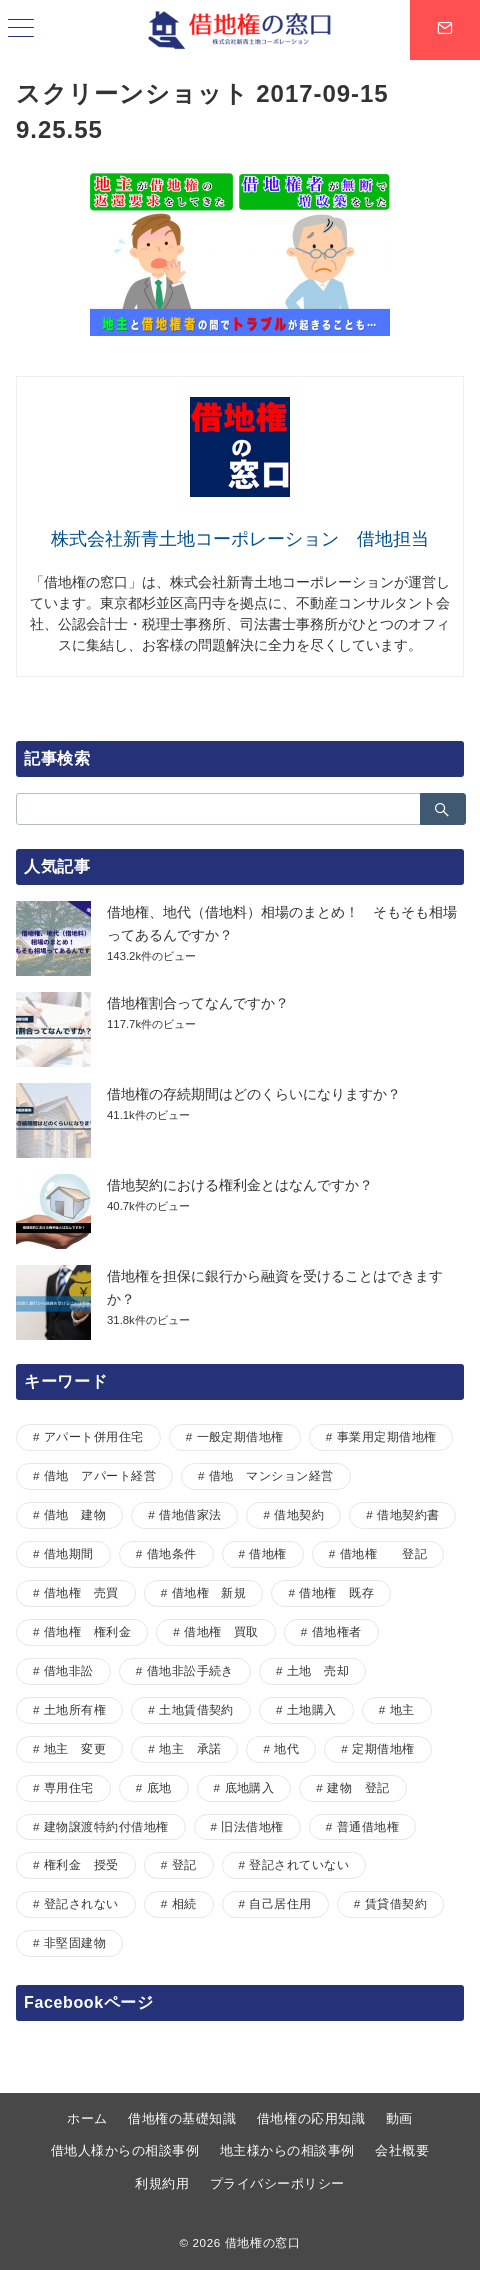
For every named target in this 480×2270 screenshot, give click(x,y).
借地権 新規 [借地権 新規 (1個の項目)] (209, 1592)
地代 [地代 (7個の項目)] (286, 1748)
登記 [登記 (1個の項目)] (184, 1864)
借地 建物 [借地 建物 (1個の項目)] (75, 1514)
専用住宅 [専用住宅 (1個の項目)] (69, 1787)
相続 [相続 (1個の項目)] (184, 1903)
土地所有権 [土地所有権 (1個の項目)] (75, 1709)
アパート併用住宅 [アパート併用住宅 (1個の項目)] (94, 1436)
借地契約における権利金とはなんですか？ (240, 1185)
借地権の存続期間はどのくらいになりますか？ (254, 1094)
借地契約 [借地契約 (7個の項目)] (299, 1514)
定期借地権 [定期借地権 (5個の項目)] (383, 1748)
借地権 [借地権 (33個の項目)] (267, 1553)
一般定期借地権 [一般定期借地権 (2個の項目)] (240, 1436)
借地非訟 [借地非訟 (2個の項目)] (69, 1670)
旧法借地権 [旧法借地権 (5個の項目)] (252, 1826)
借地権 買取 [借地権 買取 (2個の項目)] (221, 1631)
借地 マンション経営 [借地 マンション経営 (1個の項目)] (271, 1475)
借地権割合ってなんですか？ (198, 1003)
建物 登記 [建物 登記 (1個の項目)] (358, 1787)
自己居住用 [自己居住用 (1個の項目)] (280, 1903)
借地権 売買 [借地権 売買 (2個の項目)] (81, 1592)
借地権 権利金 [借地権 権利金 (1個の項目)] (87, 1631)
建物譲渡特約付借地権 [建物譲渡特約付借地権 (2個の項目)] (106, 1826)
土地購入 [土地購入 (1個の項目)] (312, 1709)
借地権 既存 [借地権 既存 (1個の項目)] (336, 1592)
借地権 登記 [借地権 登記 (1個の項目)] (383, 1553)
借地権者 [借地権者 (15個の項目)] (337, 1631)
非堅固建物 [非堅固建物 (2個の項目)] (75, 1942)
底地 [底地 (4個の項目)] (159, 1787)
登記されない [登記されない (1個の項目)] (81, 1903)
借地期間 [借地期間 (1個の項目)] (69, 1553)
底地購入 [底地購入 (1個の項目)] (250, 1787)
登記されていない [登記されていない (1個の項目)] (299, 1864)
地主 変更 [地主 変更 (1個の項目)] (75, 1748)
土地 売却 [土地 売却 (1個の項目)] (318, 1670)
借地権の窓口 (263, 2242)
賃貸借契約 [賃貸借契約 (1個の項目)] (396, 1903)
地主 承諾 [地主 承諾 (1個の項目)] (190, 1748)
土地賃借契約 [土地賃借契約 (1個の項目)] (196, 1709)
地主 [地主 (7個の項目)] (402, 1709)
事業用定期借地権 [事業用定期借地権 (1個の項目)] (387, 1436)
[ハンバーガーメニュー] (21, 30)
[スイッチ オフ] (445, 30)
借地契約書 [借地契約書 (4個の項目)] (408, 1514)
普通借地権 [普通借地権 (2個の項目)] (368, 1826)
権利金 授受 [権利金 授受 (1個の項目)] (81, 1864)
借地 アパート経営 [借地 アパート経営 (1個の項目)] (100, 1475)
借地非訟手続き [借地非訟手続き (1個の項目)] (190, 1670)
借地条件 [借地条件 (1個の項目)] (172, 1553)
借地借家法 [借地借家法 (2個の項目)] (190, 1514)
